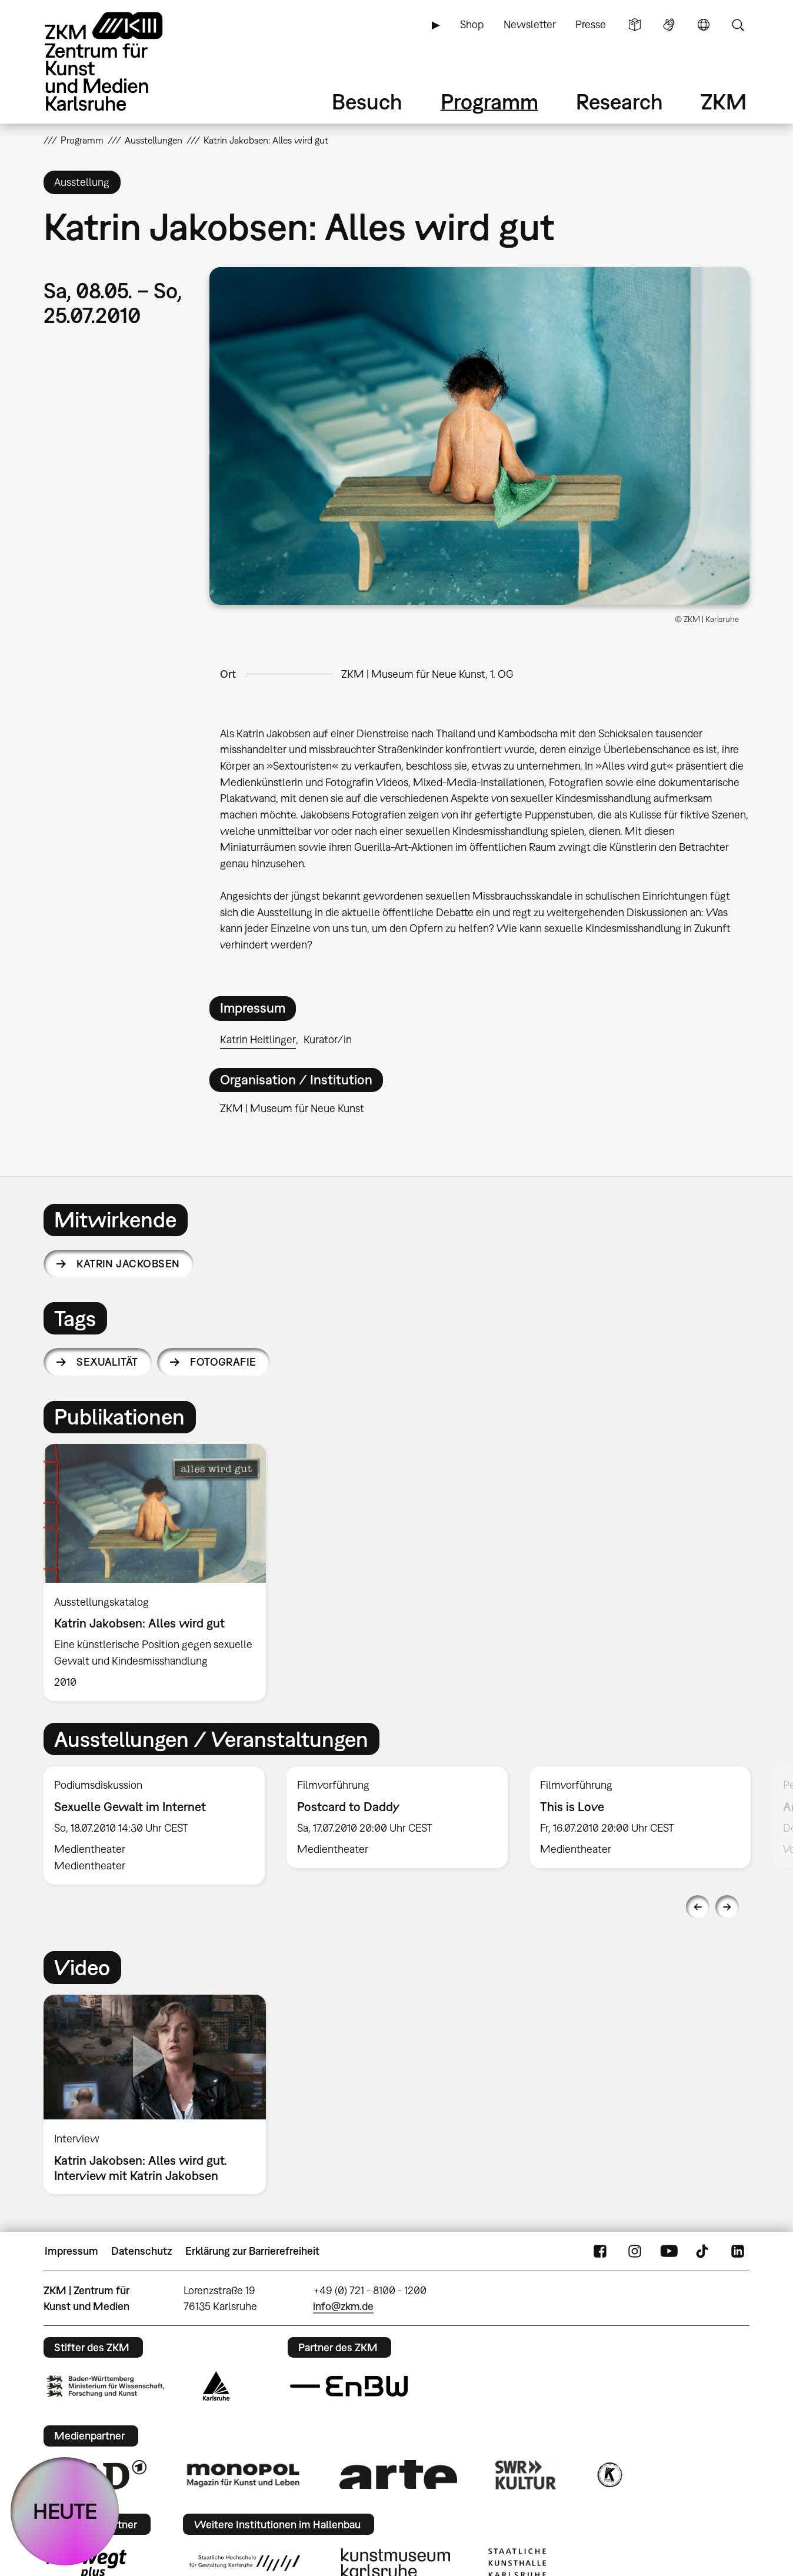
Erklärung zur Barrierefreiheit (252, 2251)
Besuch (367, 101)
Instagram (635, 2251)
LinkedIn (737, 2251)
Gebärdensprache (669, 25)
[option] (160, 1572)
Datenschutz (141, 2251)
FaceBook (600, 2251)
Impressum (71, 2251)
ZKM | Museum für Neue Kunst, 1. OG (427, 674)
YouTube (669, 2251)
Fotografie (223, 1362)
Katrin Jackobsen (127, 1263)
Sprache (703, 25)
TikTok (703, 2251)
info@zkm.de (343, 2306)
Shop (472, 24)
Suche (737, 25)
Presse (590, 24)
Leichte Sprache (635, 25)
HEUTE (65, 2511)
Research (619, 101)
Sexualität (107, 1362)
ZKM (724, 101)
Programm (489, 101)
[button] (479, 436)
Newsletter (530, 24)
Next (727, 1907)
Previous (697, 1907)
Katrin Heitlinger (258, 1039)
